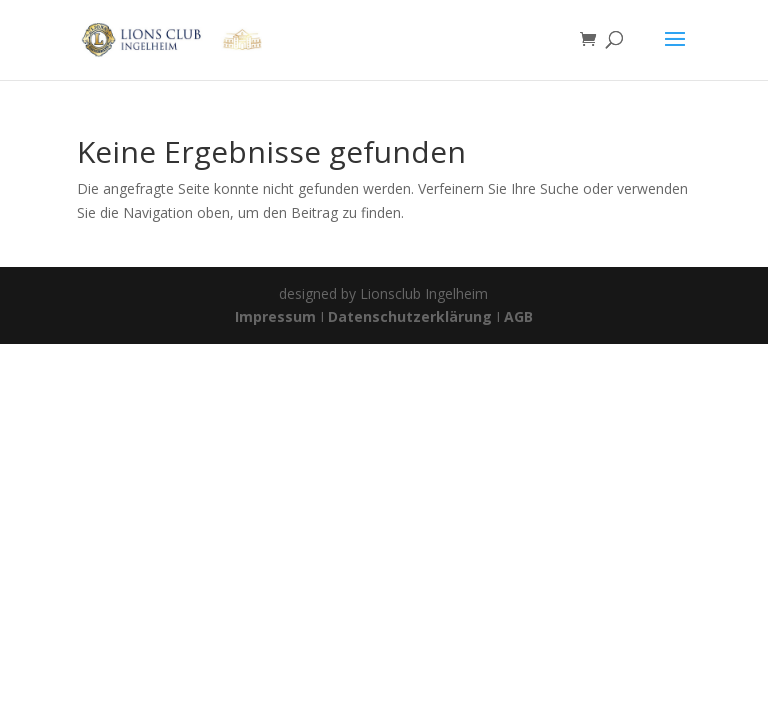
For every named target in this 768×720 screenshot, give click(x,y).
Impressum (277, 316)
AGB (518, 316)
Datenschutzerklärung (410, 316)
